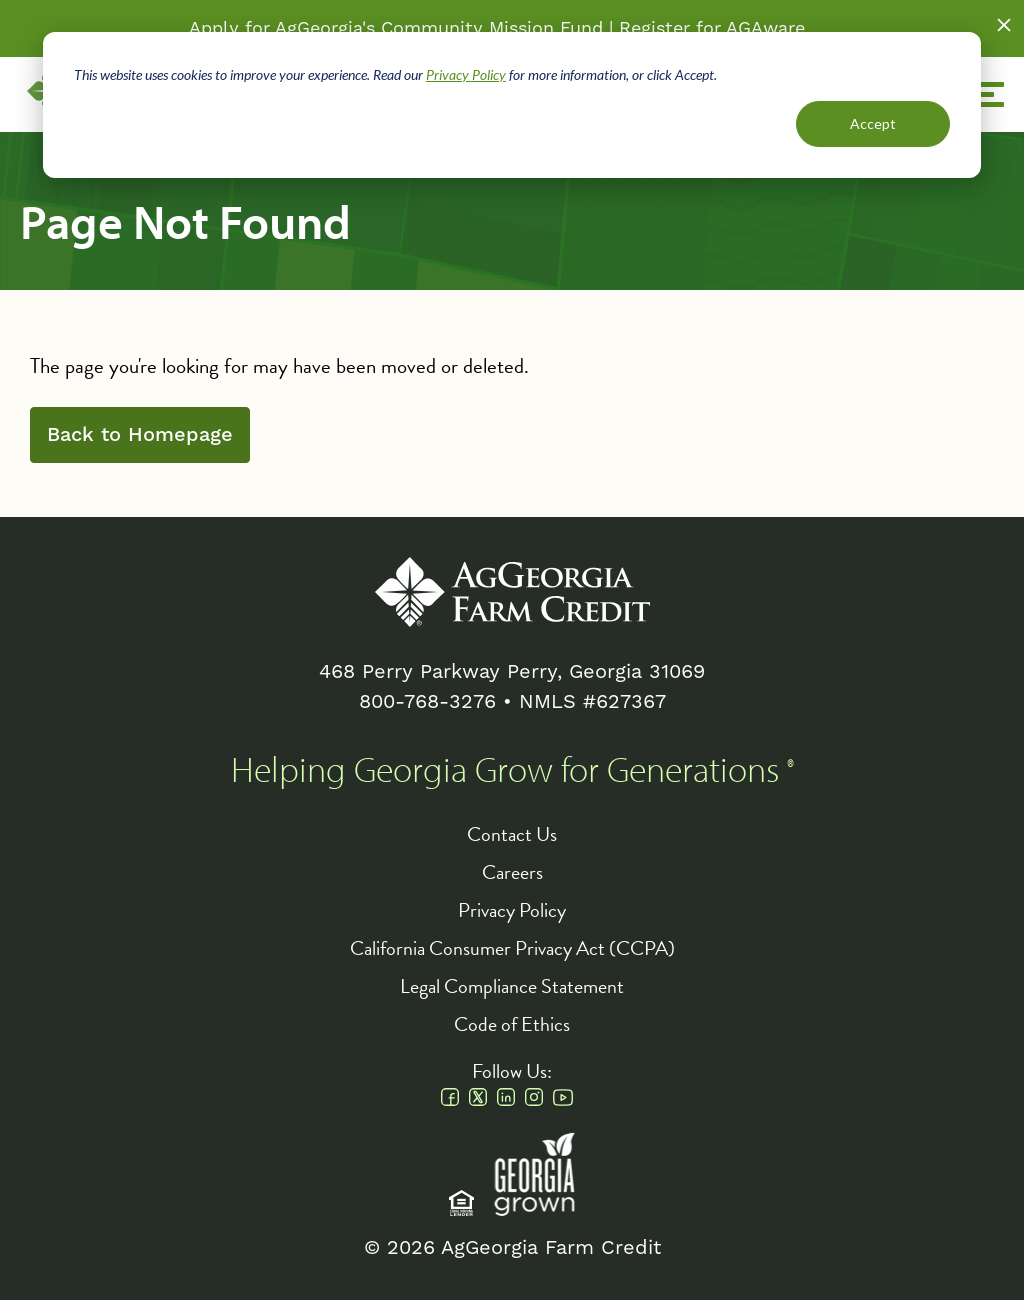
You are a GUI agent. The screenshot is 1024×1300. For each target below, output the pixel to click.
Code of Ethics (512, 1024)
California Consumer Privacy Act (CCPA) (512, 948)
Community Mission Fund (492, 28)
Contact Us (512, 834)
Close (1004, 25)
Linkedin (506, 1097)
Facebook (450, 1097)
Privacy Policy (466, 74)
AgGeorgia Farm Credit (512, 592)
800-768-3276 (427, 702)
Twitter (478, 1097)
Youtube (563, 1097)
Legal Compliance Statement (512, 986)
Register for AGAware (712, 28)
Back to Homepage (140, 435)
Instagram (534, 1097)
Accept (873, 123)
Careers (512, 872)
